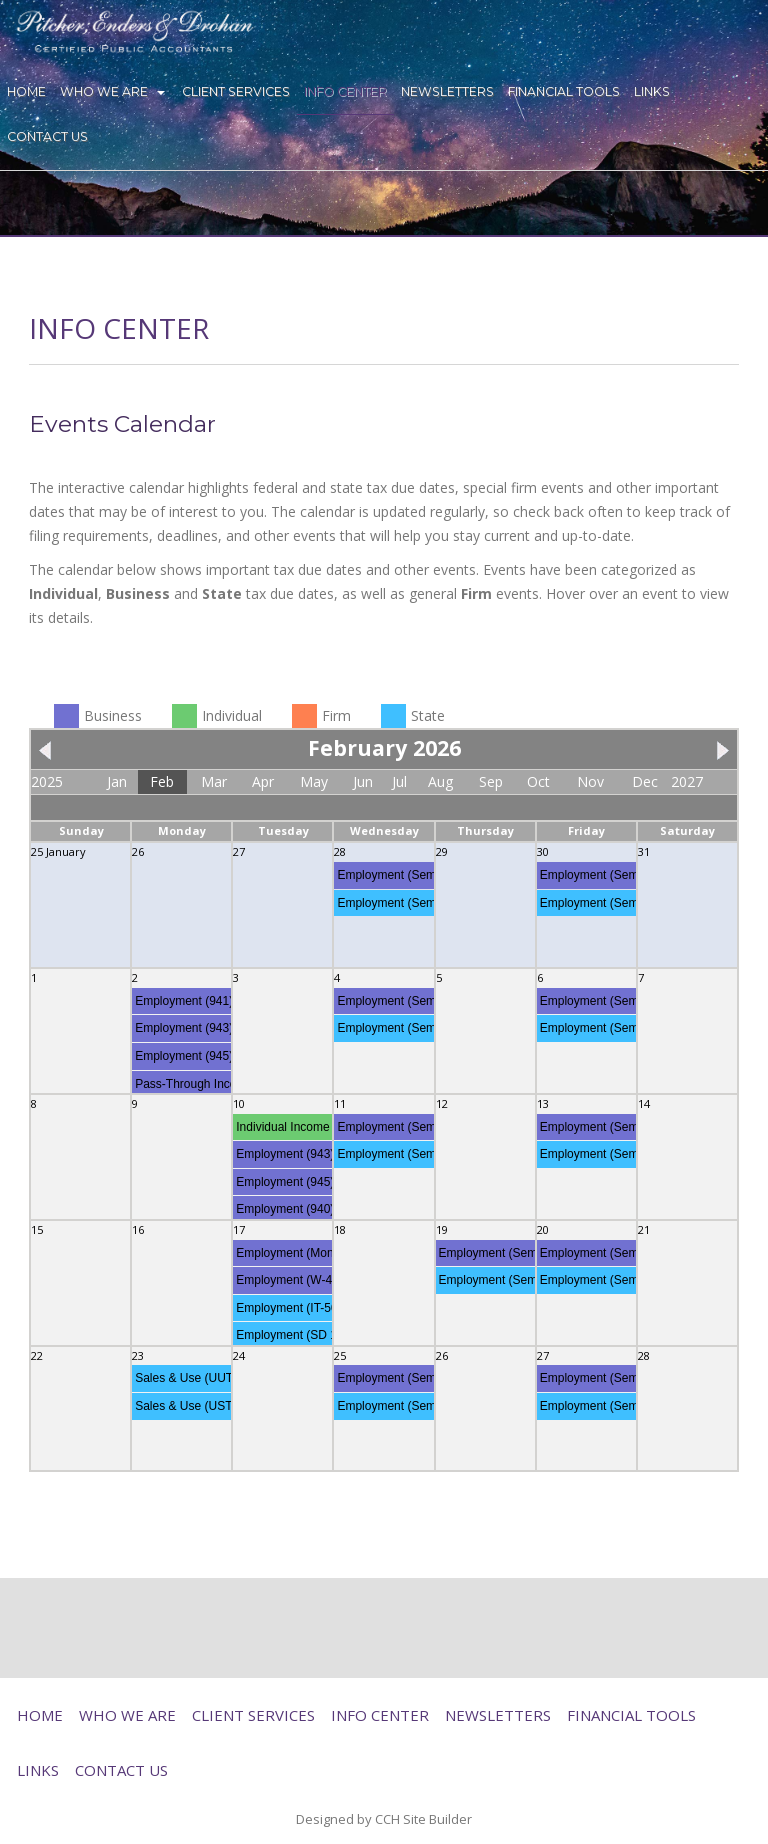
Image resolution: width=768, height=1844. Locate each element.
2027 (687, 781)
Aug (440, 781)
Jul (399, 781)
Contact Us (47, 136)
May (314, 781)
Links (652, 91)
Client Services (236, 91)
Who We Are (104, 91)
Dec (645, 781)
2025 (47, 781)
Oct (538, 781)
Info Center (345, 91)
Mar (214, 781)
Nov (590, 781)
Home (26, 91)
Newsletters (447, 91)
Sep (491, 781)
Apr (263, 781)
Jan (117, 781)
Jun (363, 781)
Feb (162, 781)
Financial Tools (564, 91)
